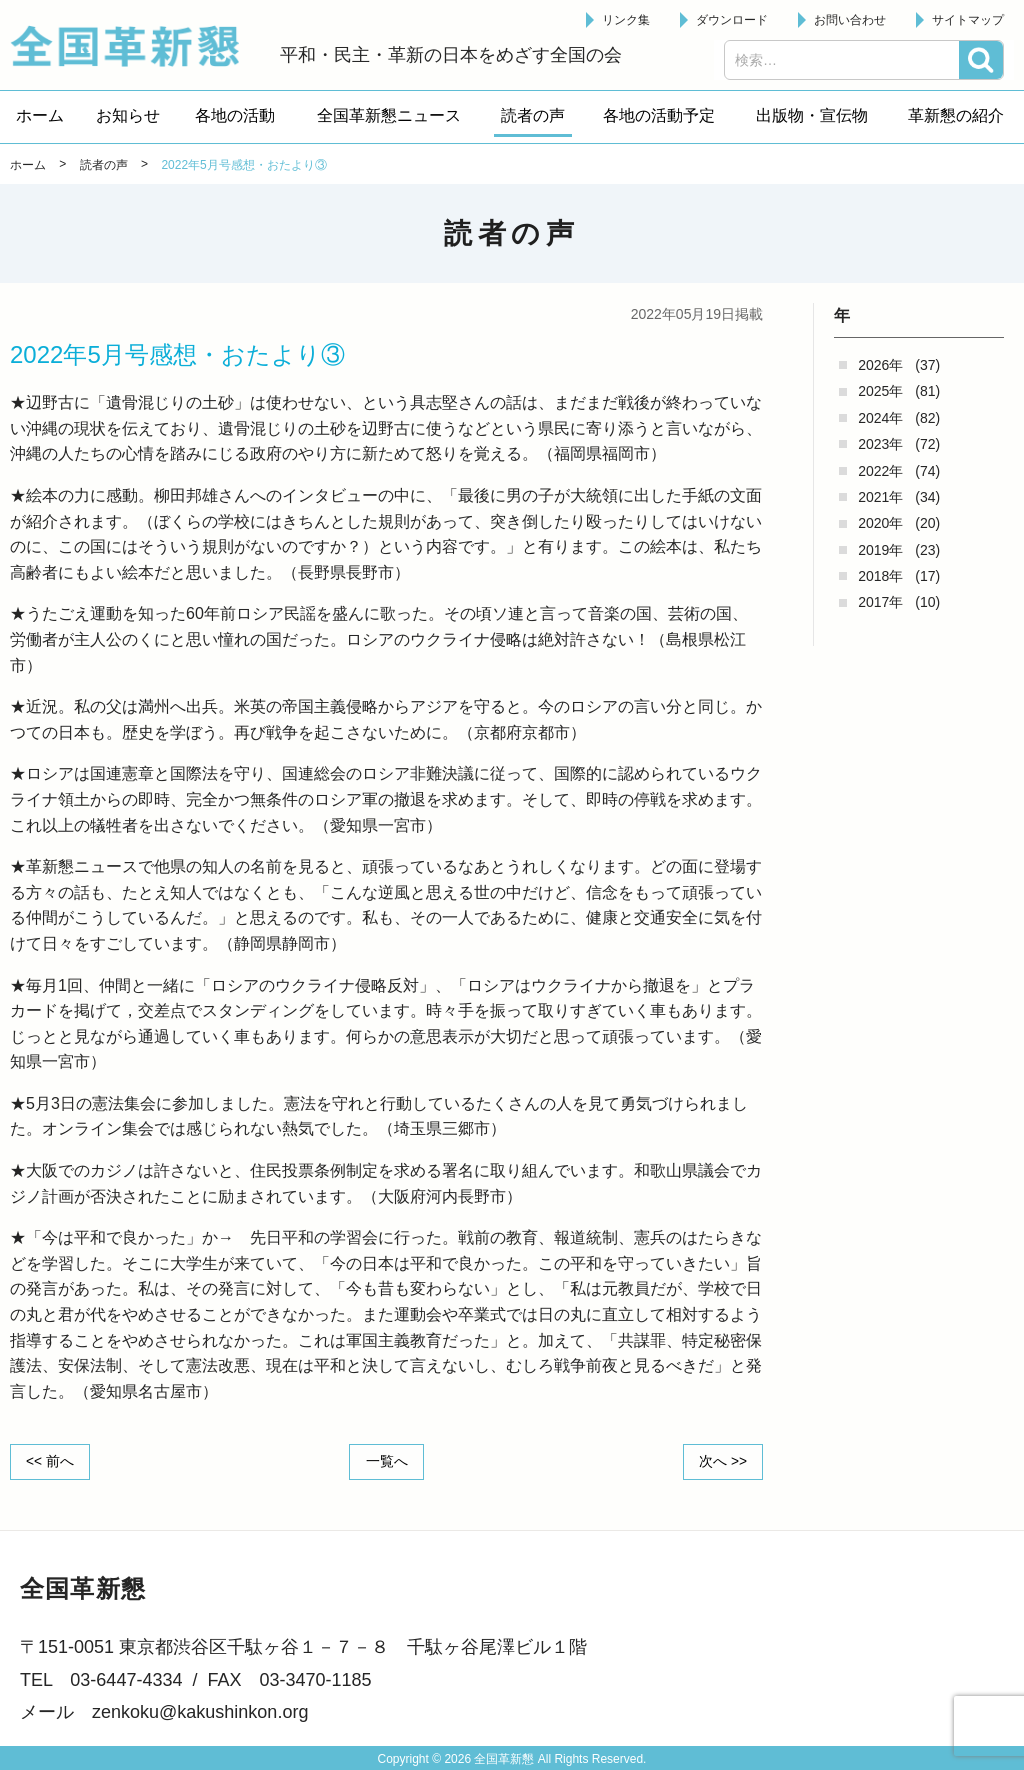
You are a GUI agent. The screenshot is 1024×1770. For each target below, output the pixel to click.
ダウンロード (732, 20)
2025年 (880, 391)
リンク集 (626, 20)
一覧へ (387, 1461)
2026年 (880, 365)
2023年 (880, 444)
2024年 (880, 418)
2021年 (880, 497)
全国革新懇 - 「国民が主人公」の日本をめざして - (135, 46)
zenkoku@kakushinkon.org (200, 1712)
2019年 (880, 550)
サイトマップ (968, 20)
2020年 (880, 523)
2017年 (880, 602)
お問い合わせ (850, 20)
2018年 (880, 576)
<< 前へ (51, 1461)
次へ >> (722, 1461)
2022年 (880, 471)
